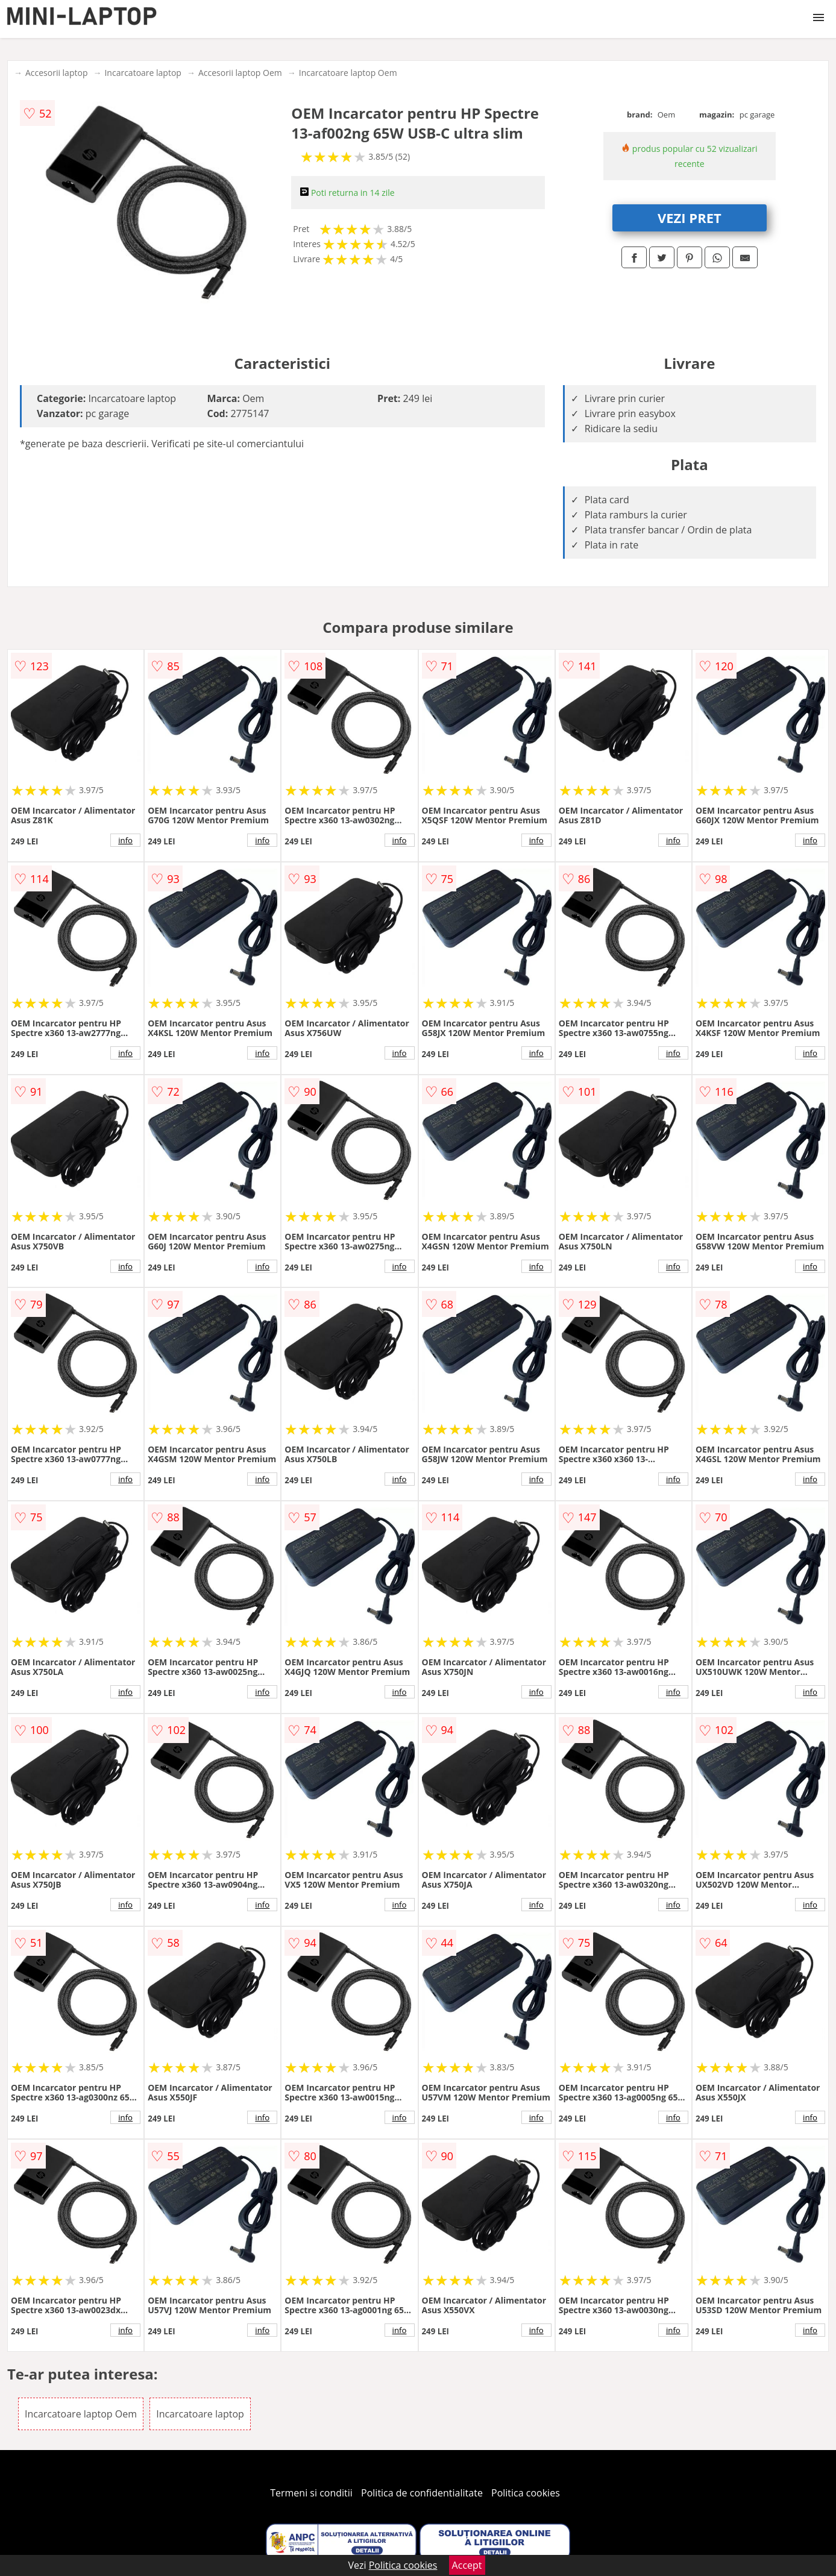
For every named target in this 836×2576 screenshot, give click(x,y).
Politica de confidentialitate (422, 2492)
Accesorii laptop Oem (240, 72)
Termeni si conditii (311, 2492)
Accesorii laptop (56, 72)
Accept (467, 2565)
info (125, 840)
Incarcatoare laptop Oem (348, 72)
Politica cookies (525, 2492)
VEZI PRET (689, 218)
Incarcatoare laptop (142, 72)
